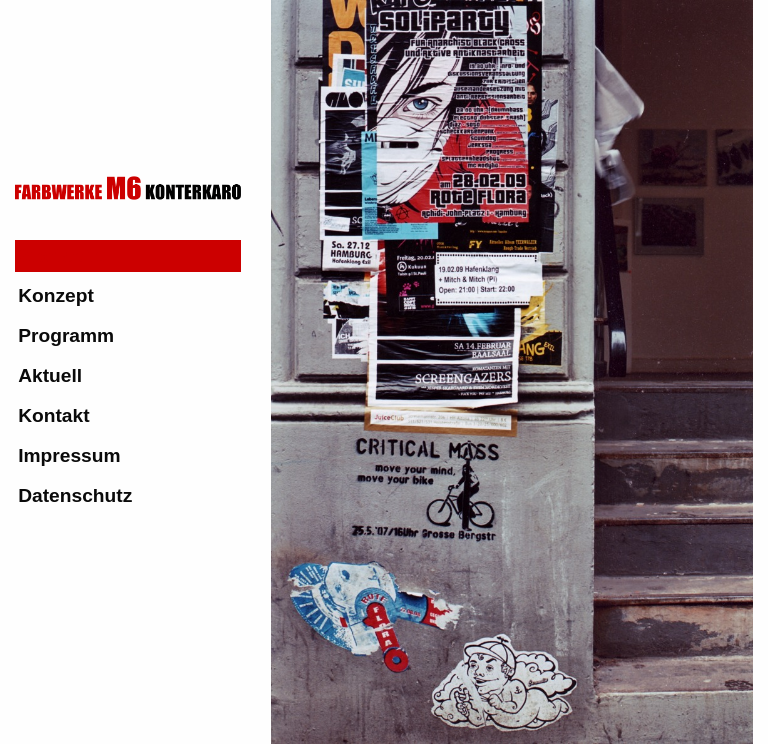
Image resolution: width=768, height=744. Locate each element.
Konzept (56, 295)
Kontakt (53, 415)
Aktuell (50, 375)
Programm (66, 335)
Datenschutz (75, 495)
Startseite (61, 255)
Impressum (69, 455)
